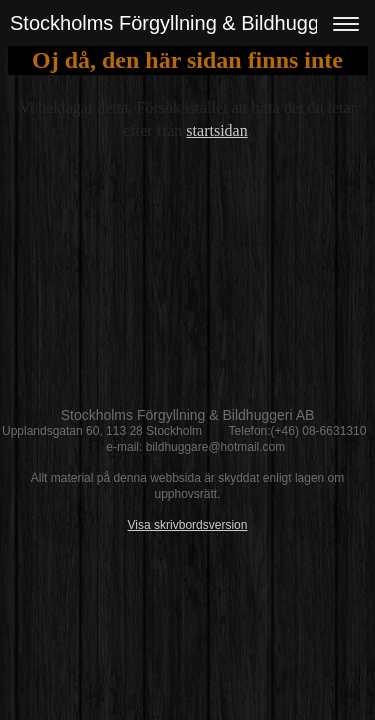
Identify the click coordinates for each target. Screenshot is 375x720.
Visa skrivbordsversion (188, 525)
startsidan (216, 130)
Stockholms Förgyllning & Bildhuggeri (175, 23)
